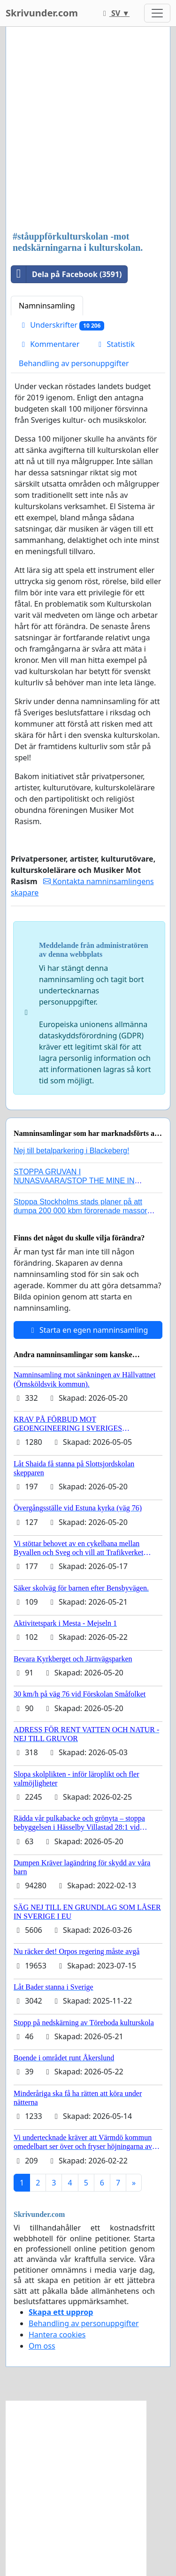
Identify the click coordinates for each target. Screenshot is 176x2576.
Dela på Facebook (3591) (66, 274)
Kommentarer (49, 344)
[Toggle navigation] (157, 13)
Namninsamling (47, 305)
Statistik (115, 344)
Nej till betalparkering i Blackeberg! (71, 1151)
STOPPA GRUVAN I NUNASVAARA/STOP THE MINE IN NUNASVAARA (74, 1181)
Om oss (42, 2346)
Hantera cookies (57, 2334)
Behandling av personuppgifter (74, 363)
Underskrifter (61, 325)
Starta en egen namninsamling (88, 1330)
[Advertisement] (88, 130)
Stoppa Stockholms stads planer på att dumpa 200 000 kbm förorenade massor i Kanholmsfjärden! (82, 1211)
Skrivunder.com (42, 13)
